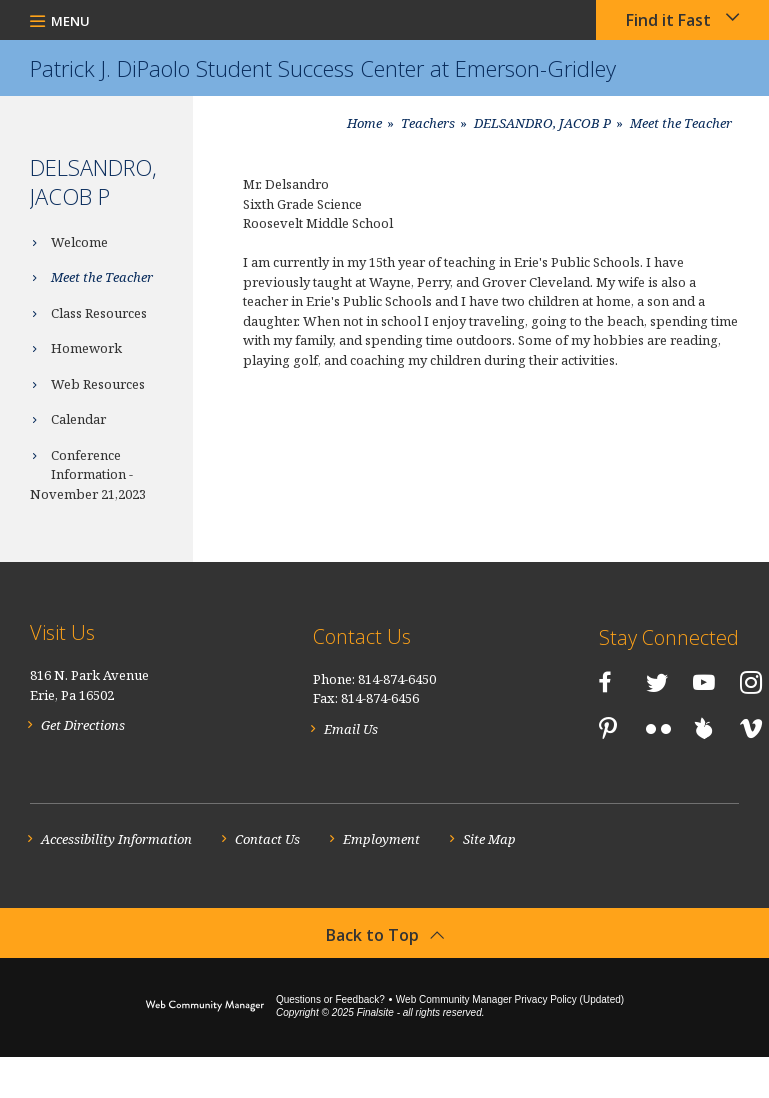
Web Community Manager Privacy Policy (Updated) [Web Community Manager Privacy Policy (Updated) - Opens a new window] (510, 1040)
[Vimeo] (541, 772)
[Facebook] (535, 676)
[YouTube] (635, 677)
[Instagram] (682, 677)
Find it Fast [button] (668, 20)
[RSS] (588, 772)
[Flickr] (636, 725)
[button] (60, 20)
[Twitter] (588, 677)
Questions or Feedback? (330, 1040)
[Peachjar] (682, 724)
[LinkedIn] (540, 723)
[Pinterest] (586, 724)
